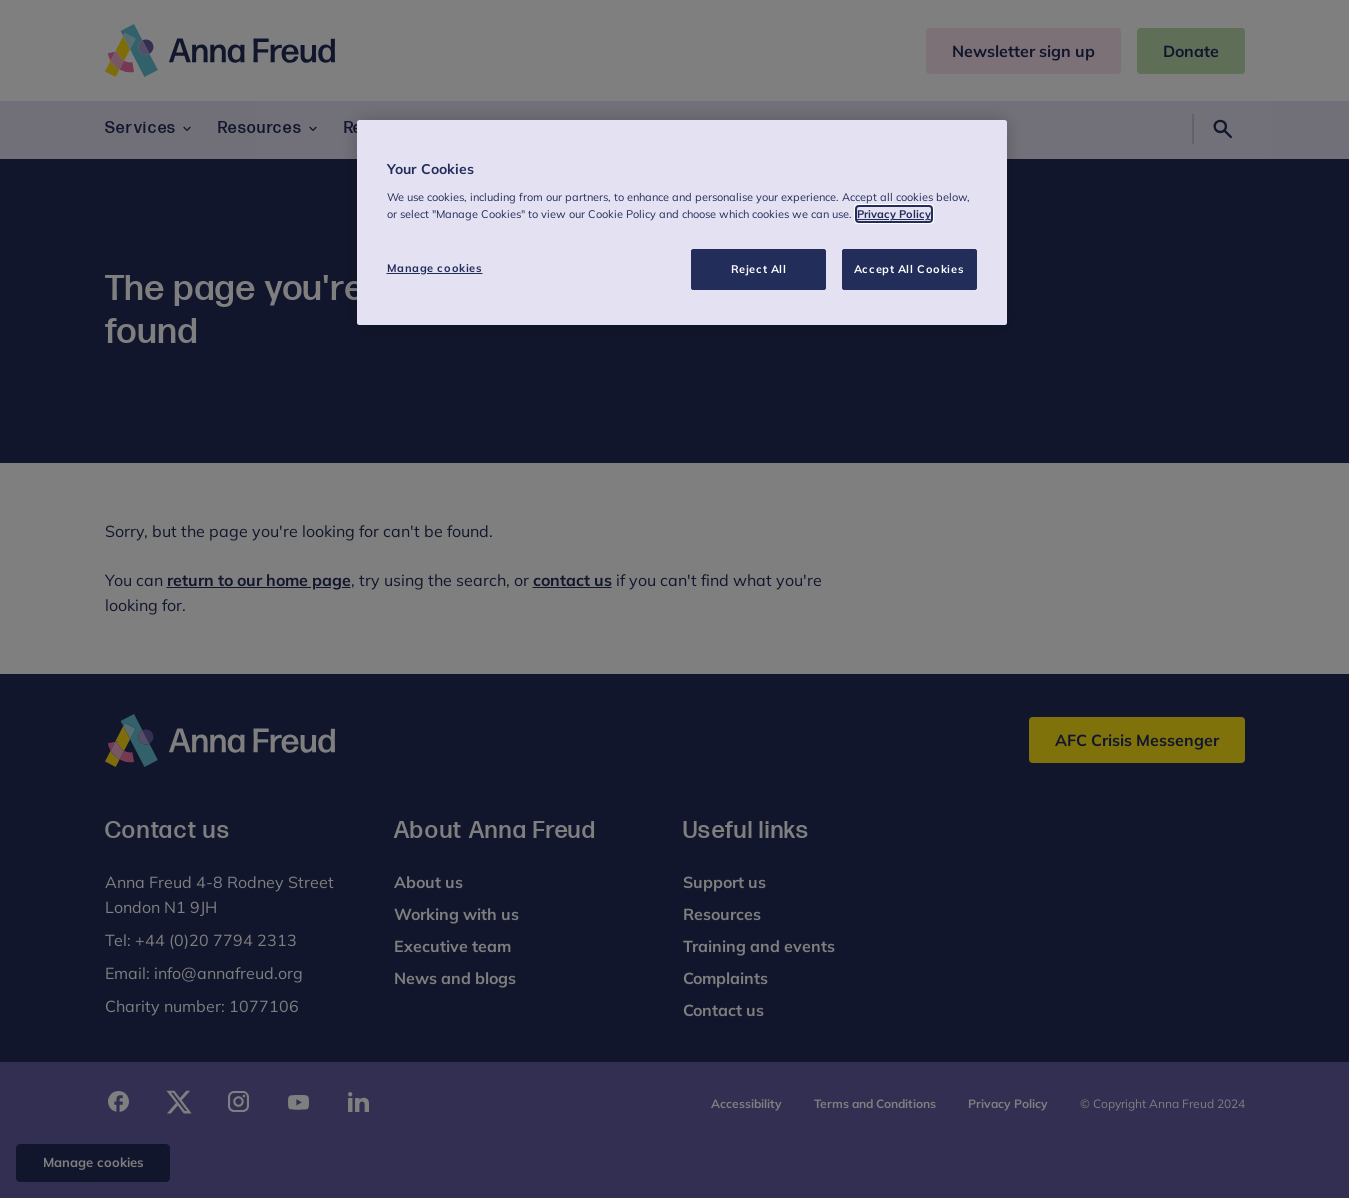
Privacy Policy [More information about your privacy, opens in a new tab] (894, 214)
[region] (682, 223)
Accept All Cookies (909, 269)
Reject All (759, 269)
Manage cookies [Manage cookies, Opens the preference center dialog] (435, 268)
